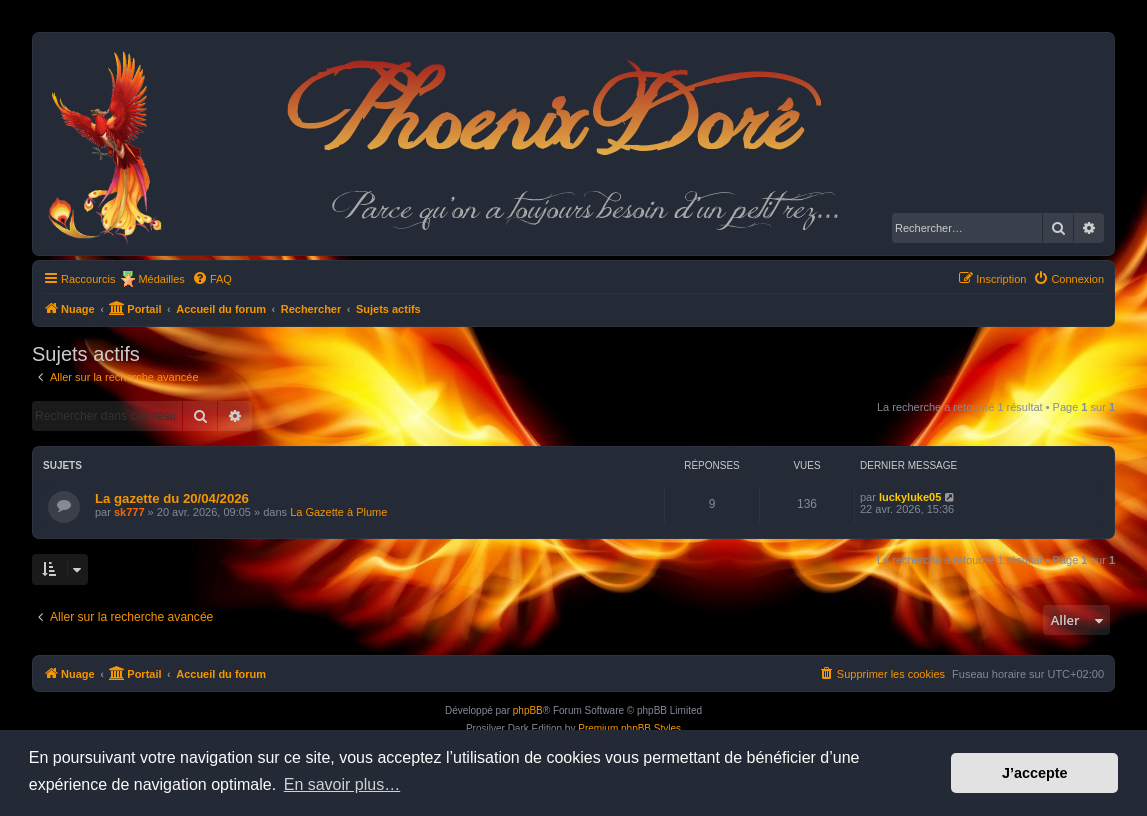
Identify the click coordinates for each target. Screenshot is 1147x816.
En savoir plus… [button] (342, 784)
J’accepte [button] (1035, 773)
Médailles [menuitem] (161, 279)
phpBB (528, 710)
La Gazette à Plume (338, 512)
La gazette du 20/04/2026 (172, 498)
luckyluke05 (910, 497)
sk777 (129, 512)
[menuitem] (212, 279)
